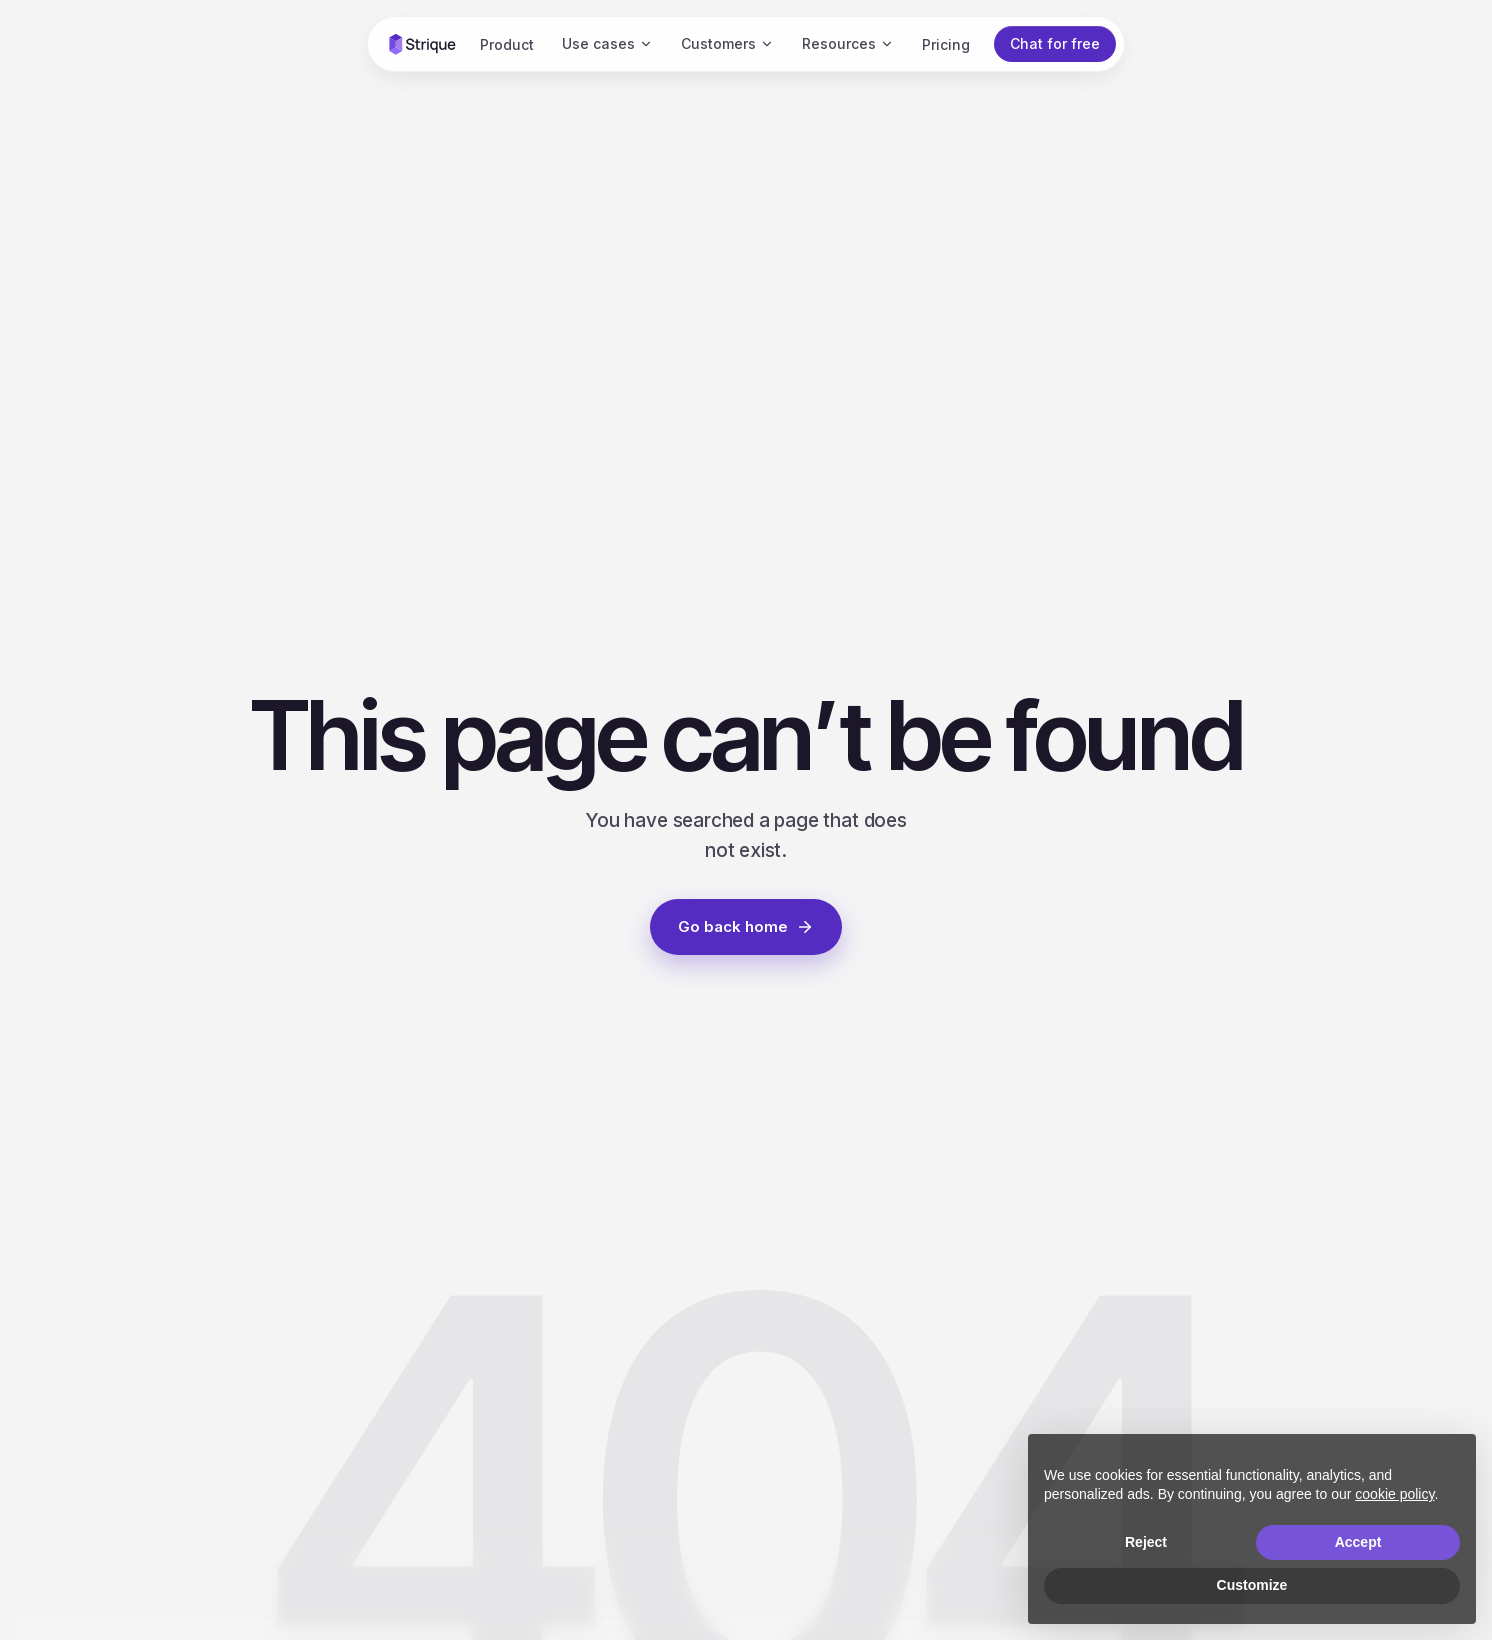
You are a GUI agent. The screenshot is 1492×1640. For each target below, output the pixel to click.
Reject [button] (1146, 1542)
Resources (848, 43)
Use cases (607, 43)
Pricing (946, 44)
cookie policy (1394, 1494)
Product (507, 44)
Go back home (746, 926)
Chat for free (1055, 43)
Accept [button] (1358, 1542)
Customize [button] (1252, 1585)
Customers (727, 43)
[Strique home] (422, 44)
